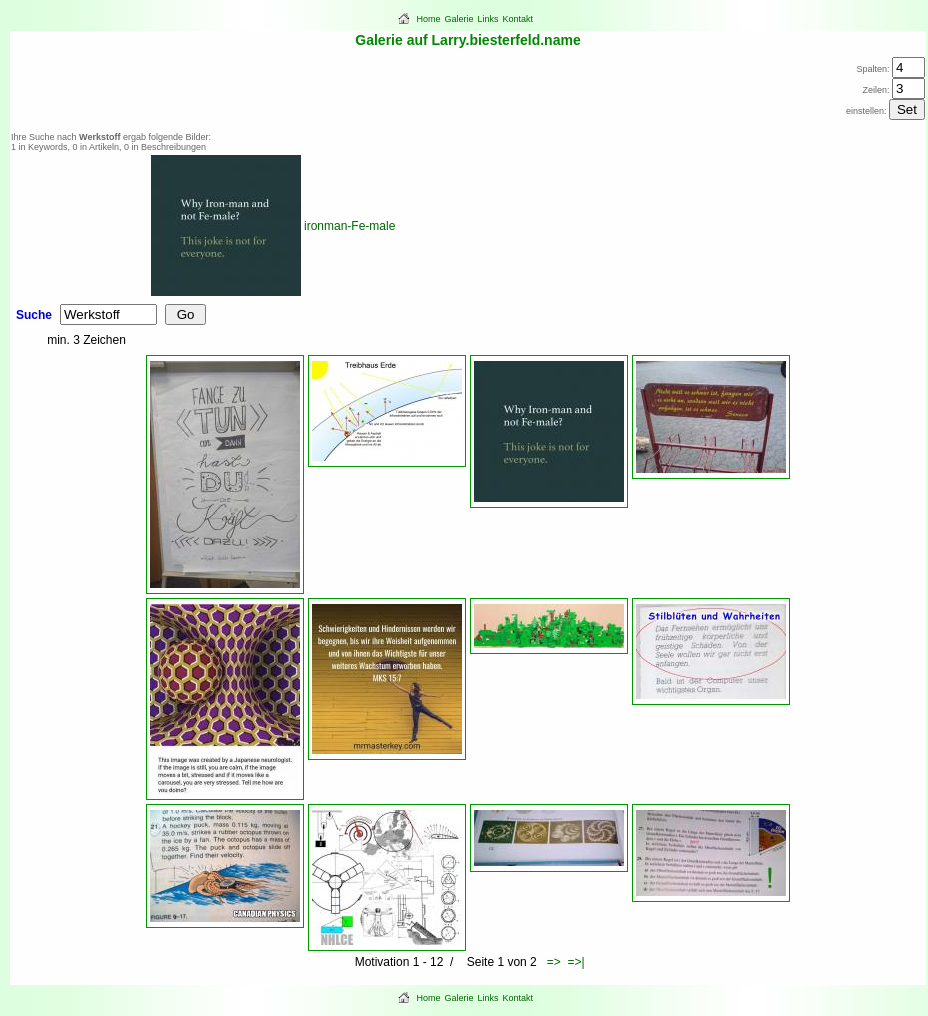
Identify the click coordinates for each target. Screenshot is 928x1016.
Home (429, 19)
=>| (575, 962)
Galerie (459, 19)
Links (488, 19)
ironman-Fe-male (349, 226)
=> (554, 962)
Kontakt (518, 19)
